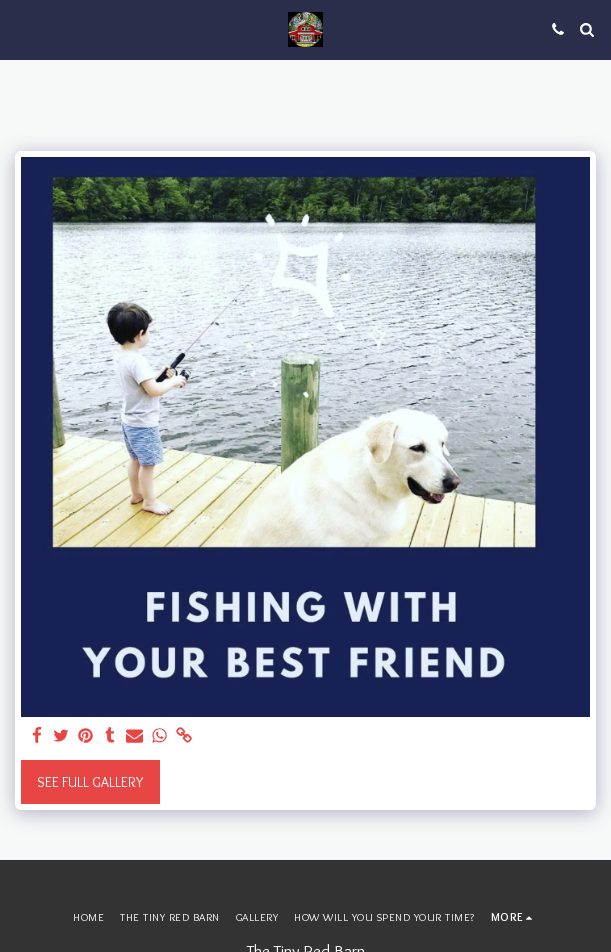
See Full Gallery (90, 782)
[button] (22, 29)
